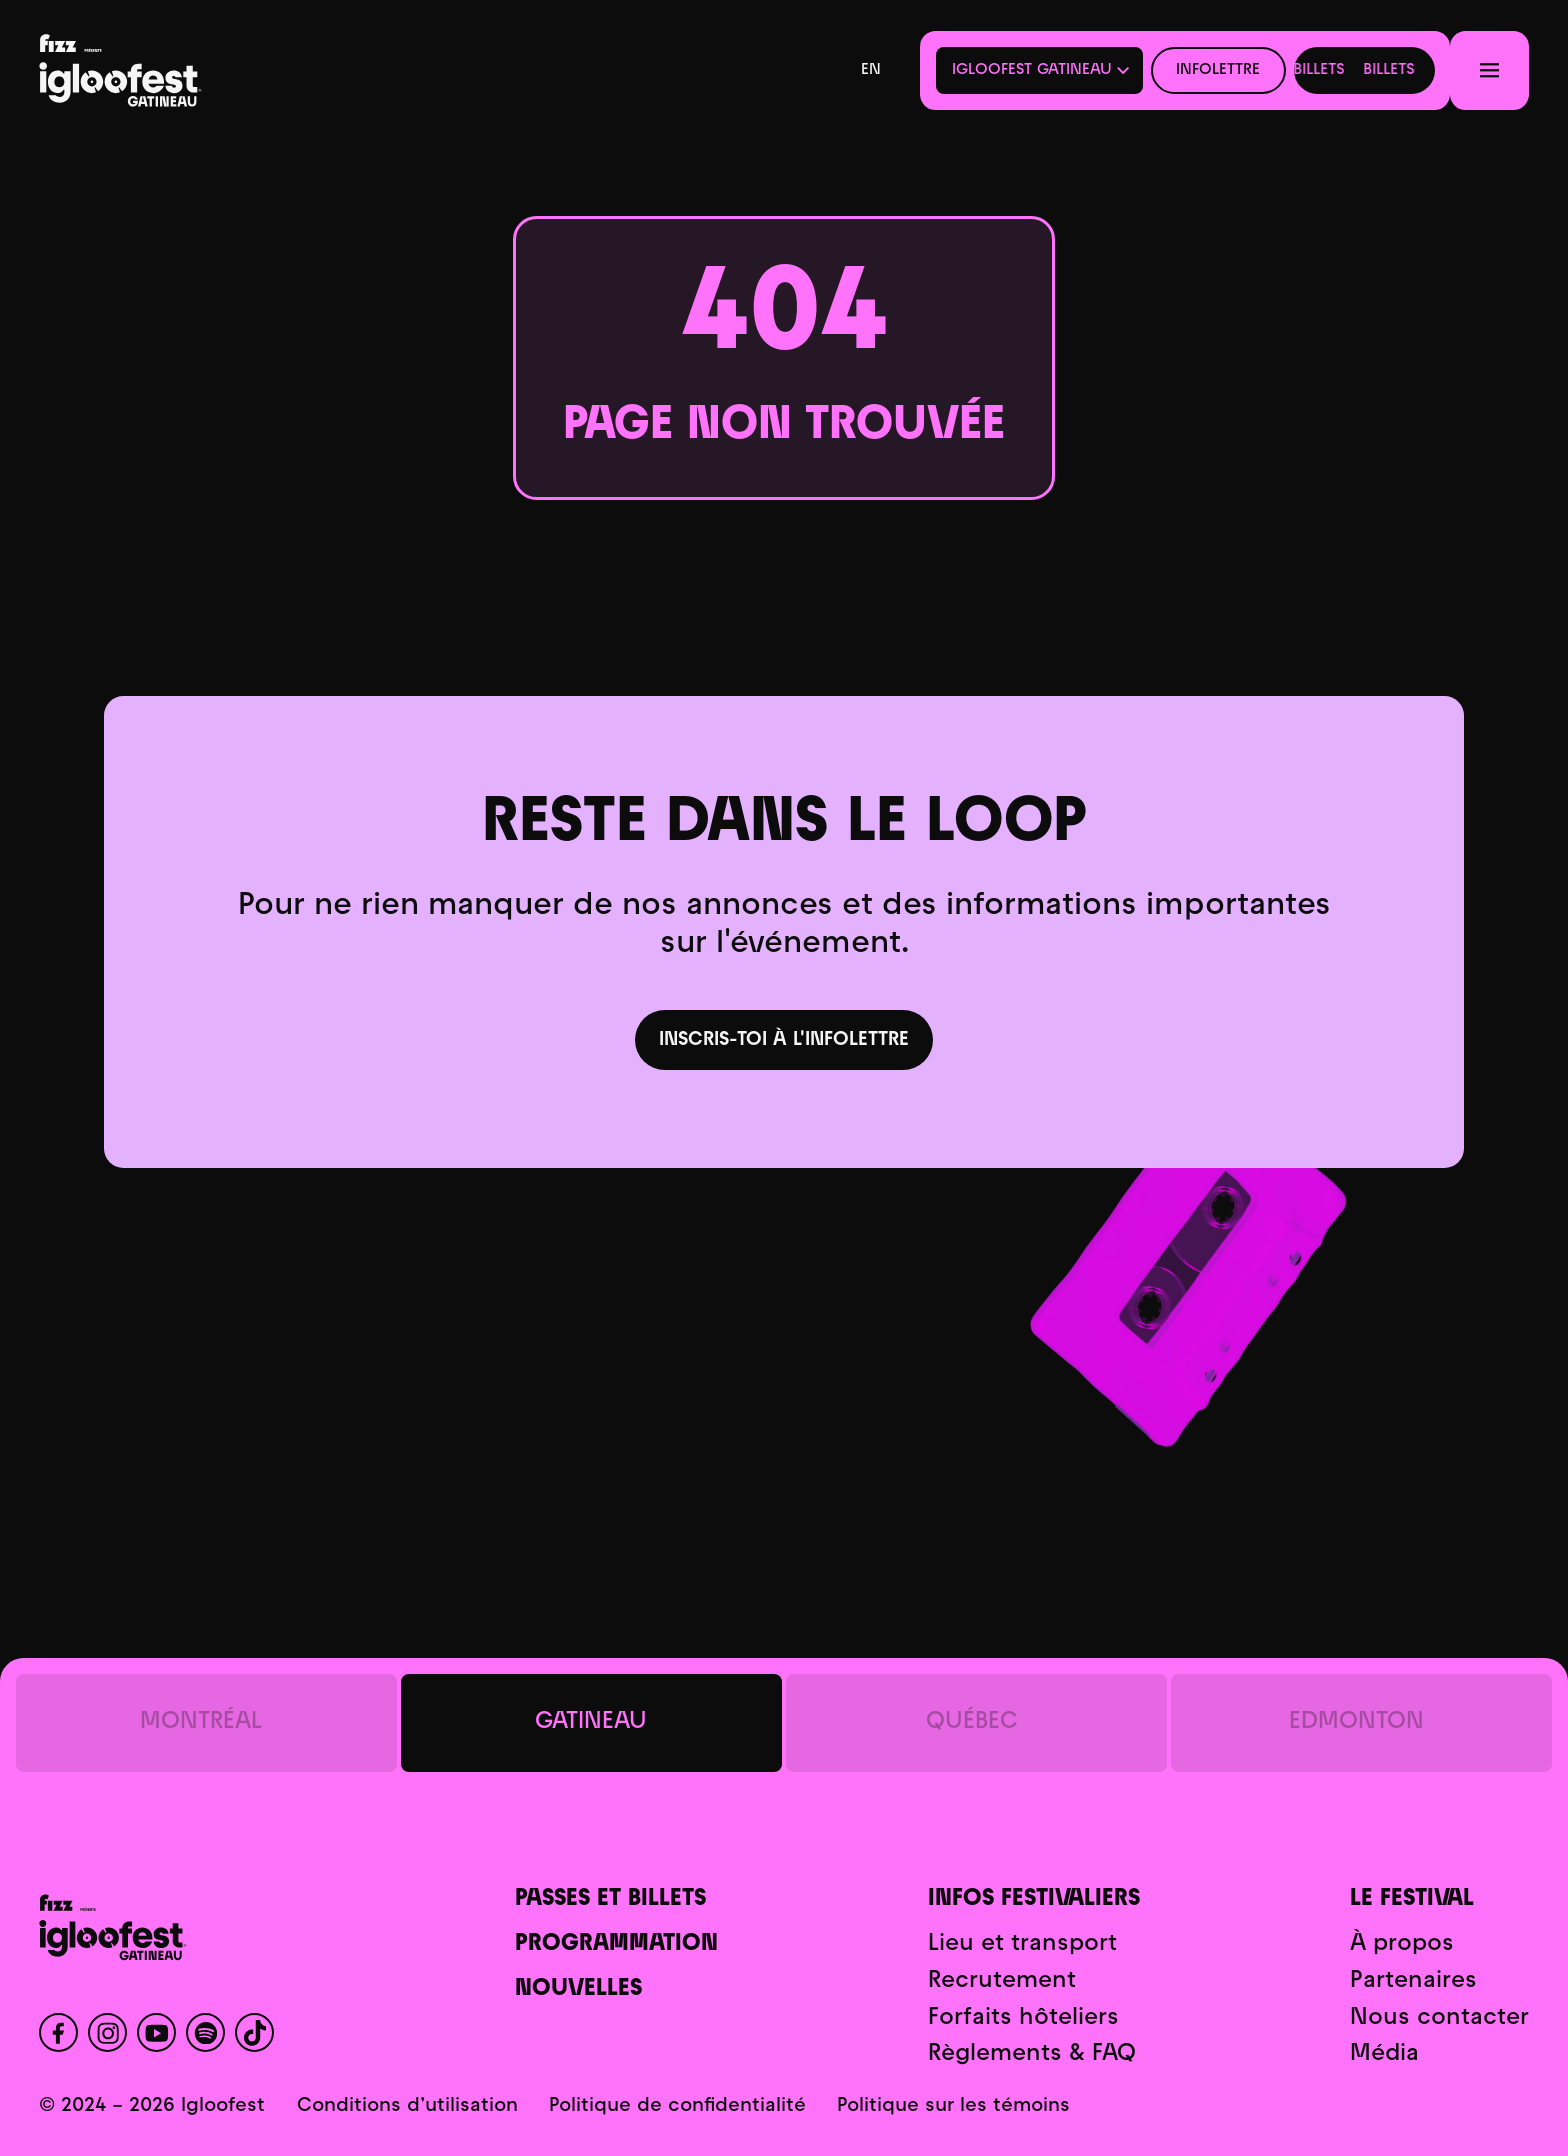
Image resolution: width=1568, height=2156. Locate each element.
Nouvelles (578, 1989)
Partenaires (1413, 1981)
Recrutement (1002, 1981)
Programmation (616, 1944)
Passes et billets (610, 1899)
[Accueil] (186, 70)
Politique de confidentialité (677, 2106)
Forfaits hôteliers (1023, 2018)
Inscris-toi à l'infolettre (784, 1040)
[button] (1039, 70)
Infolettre (1218, 70)
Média (1384, 2054)
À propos (1402, 1944)
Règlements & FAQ (1032, 2054)
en (871, 70)
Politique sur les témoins (953, 2106)
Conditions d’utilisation (407, 2106)
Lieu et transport (1022, 1944)
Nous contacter (1439, 2018)
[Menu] (1489, 70)
